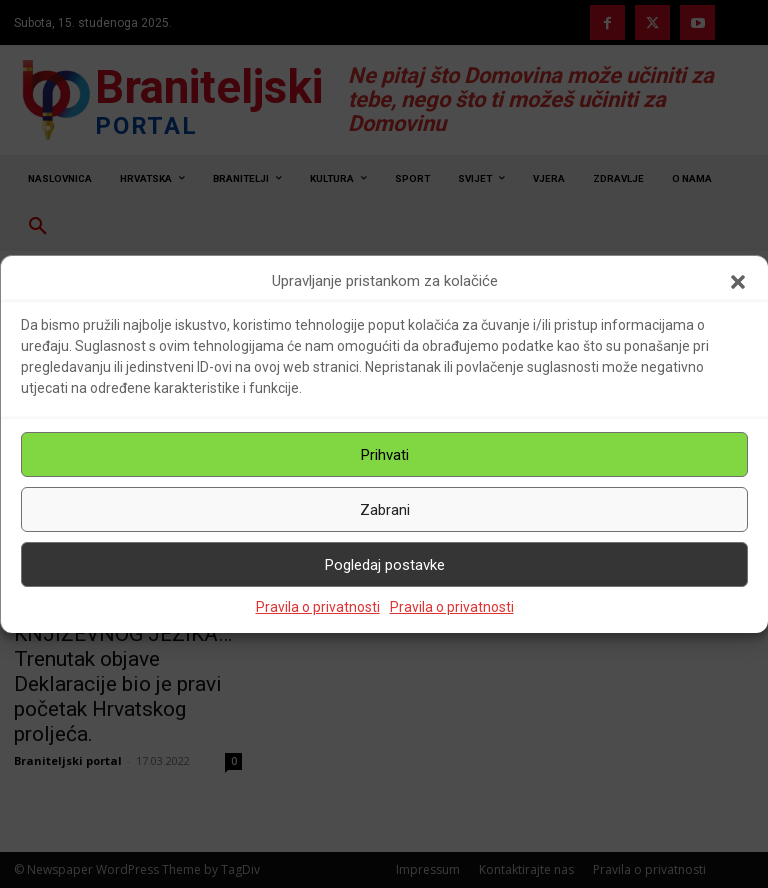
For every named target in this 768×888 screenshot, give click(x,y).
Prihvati (385, 455)
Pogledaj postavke (385, 565)
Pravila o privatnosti (318, 607)
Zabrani (385, 510)
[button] (738, 282)
